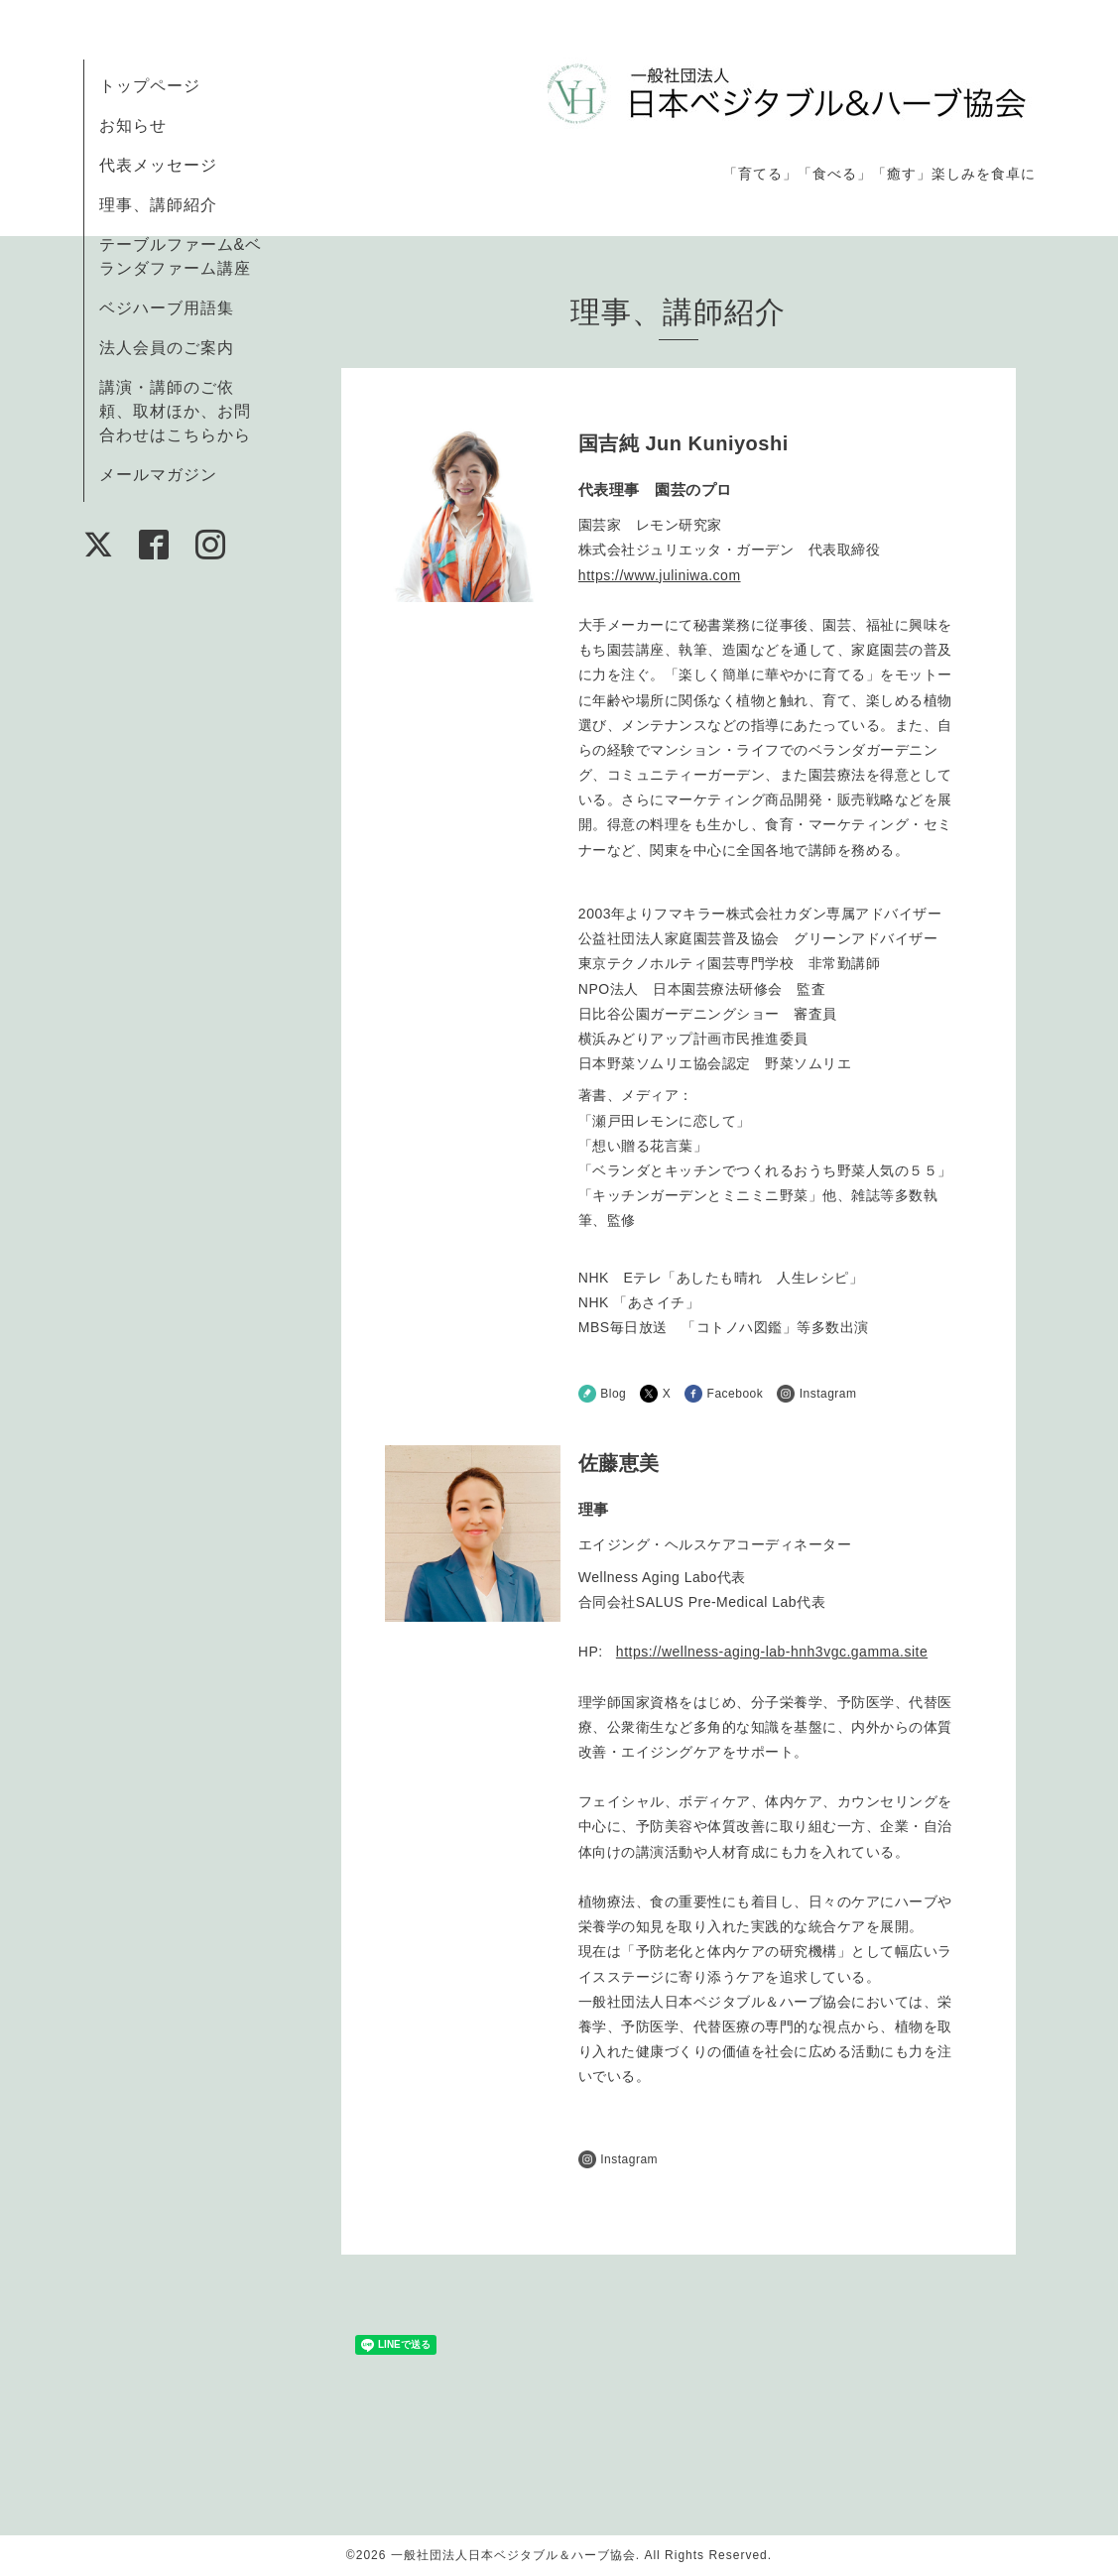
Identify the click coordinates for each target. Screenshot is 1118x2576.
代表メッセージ (158, 165)
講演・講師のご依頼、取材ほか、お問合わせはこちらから (175, 411)
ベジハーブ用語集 (166, 308)
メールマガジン (158, 474)
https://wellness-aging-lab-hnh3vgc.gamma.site (772, 1651)
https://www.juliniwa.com (659, 575)
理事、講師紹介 (158, 204)
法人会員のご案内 (166, 347)
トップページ (149, 85)
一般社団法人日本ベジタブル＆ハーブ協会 (513, 2555)
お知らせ (133, 125)
